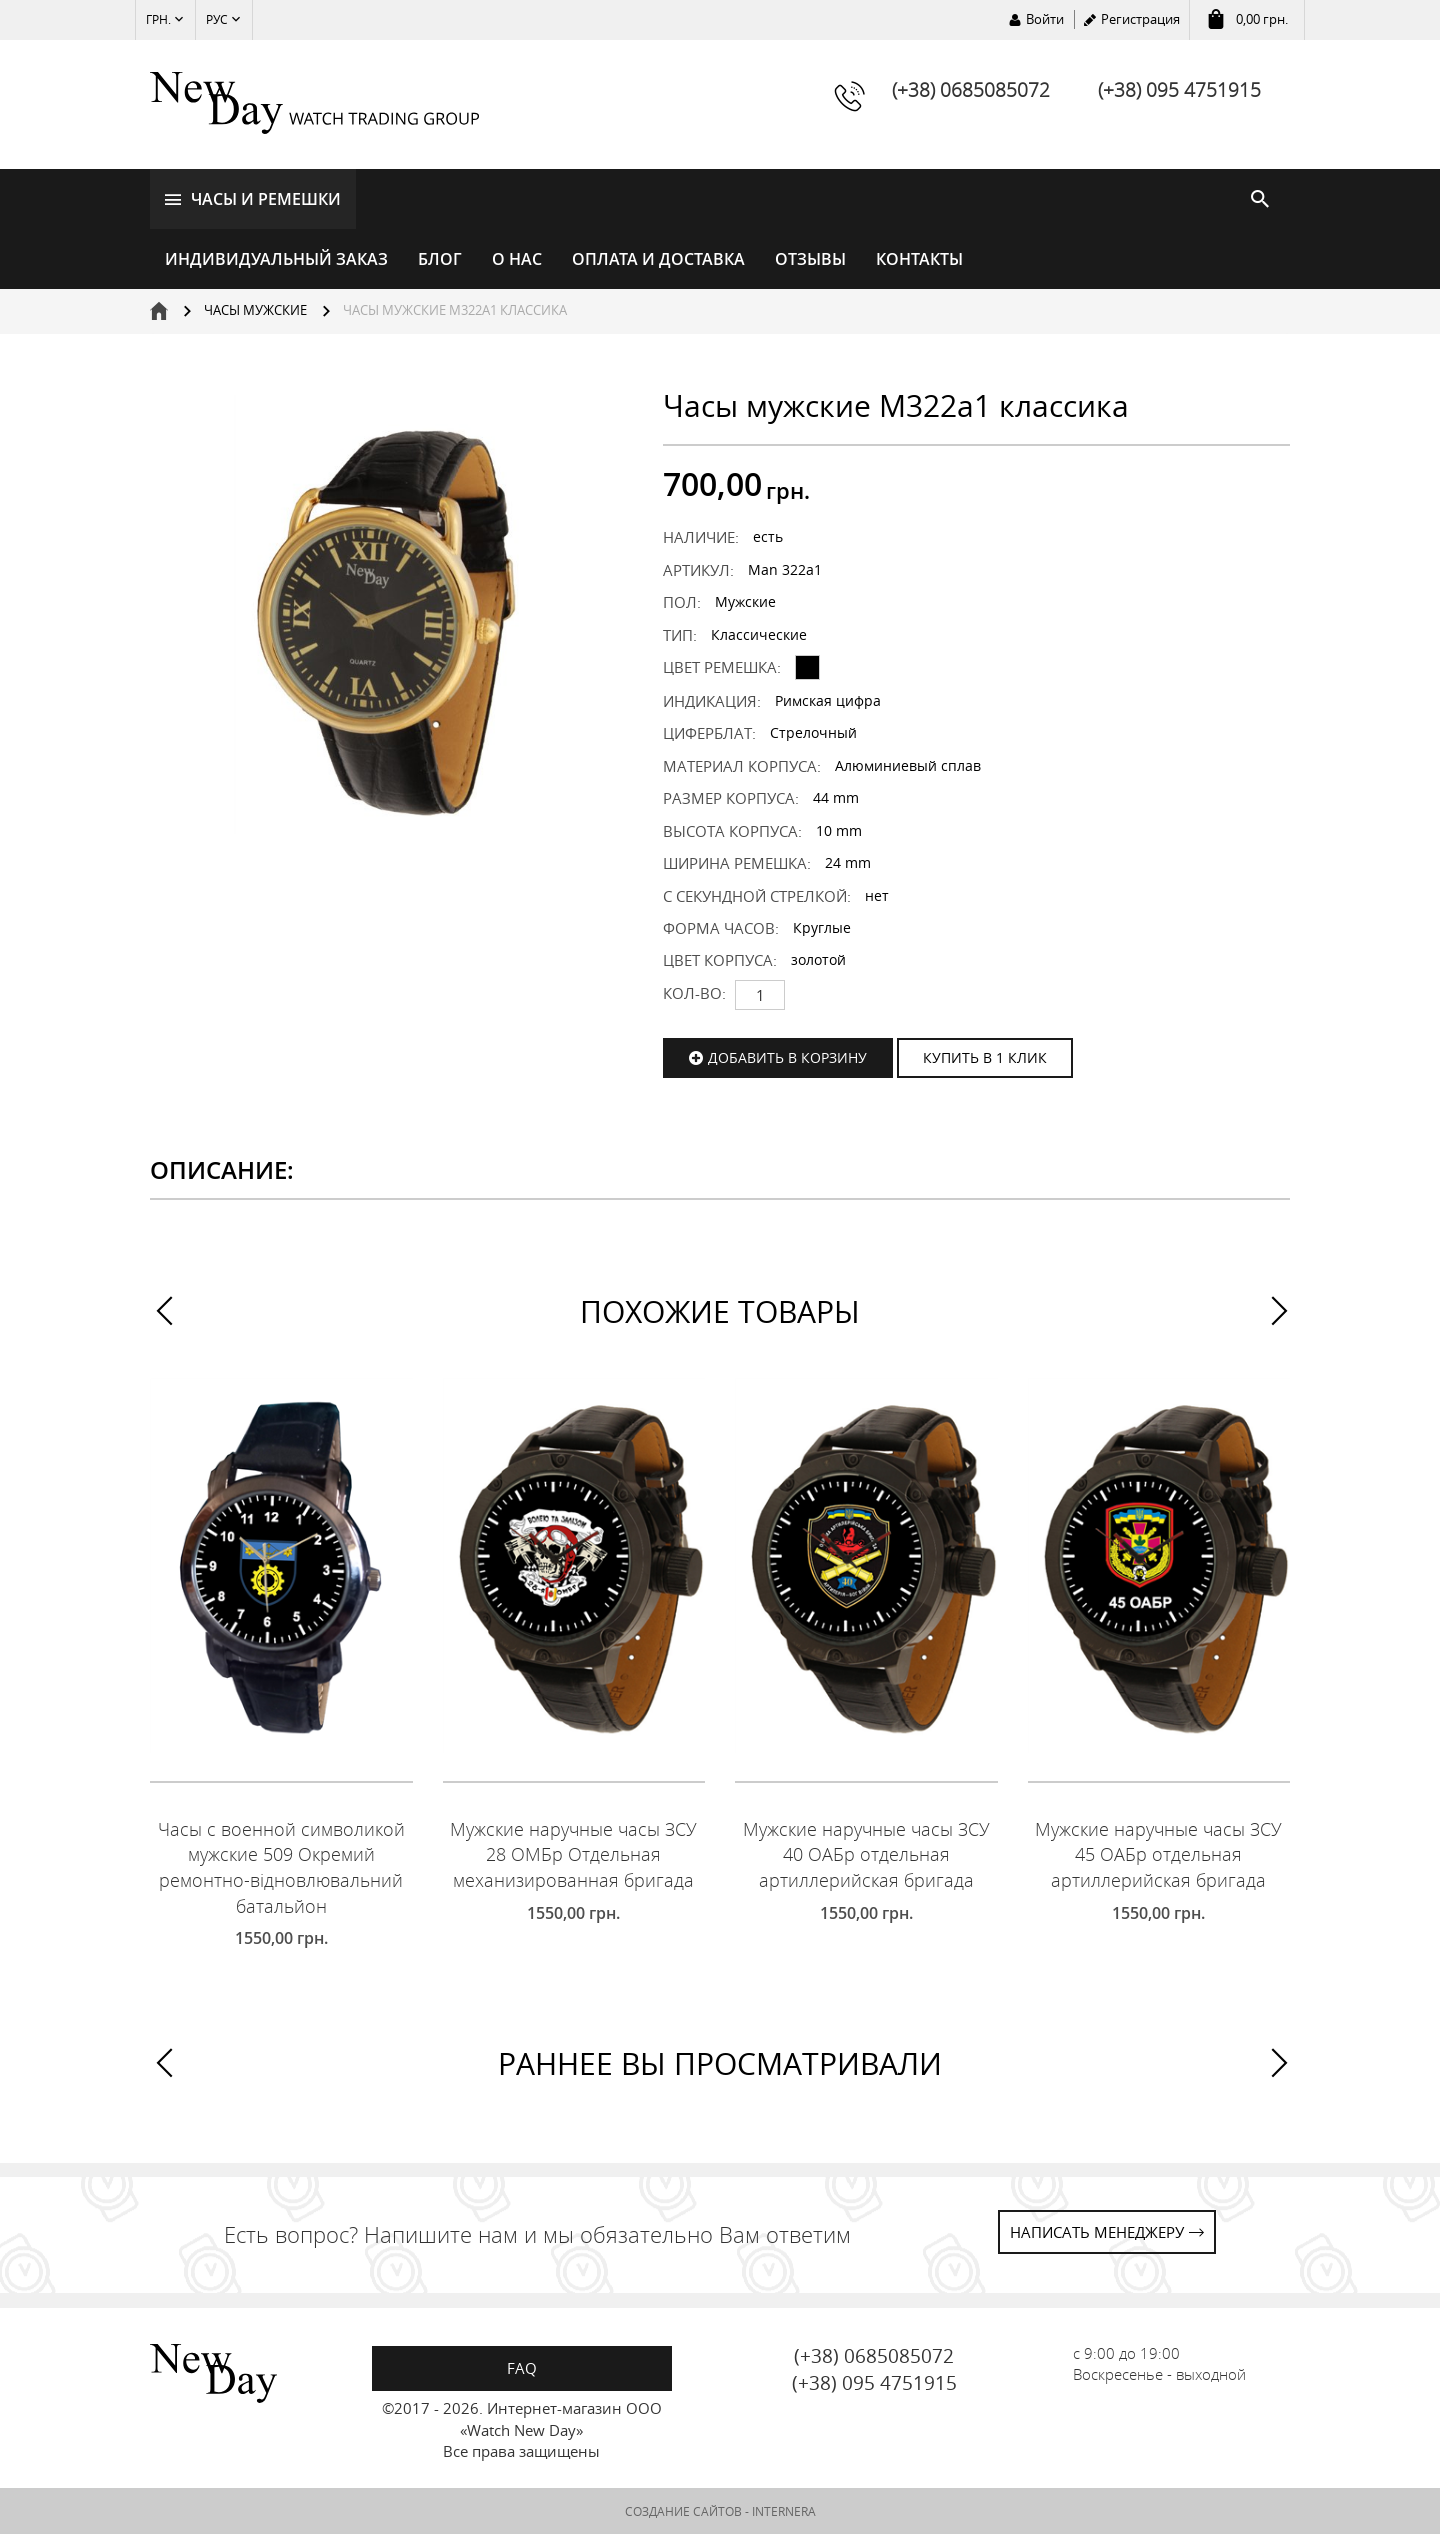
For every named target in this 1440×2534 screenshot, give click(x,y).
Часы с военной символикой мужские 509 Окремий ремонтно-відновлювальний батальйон (281, 1867)
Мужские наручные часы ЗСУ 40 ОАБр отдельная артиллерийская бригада (866, 1854)
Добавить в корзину (787, 1057)
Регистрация (1140, 19)
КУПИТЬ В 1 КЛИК (985, 1057)
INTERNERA (784, 2511)
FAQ (522, 2368)
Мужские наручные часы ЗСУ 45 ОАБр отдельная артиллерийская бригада (1158, 1854)
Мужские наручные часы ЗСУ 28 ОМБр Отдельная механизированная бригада (573, 1854)
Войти (1045, 19)
